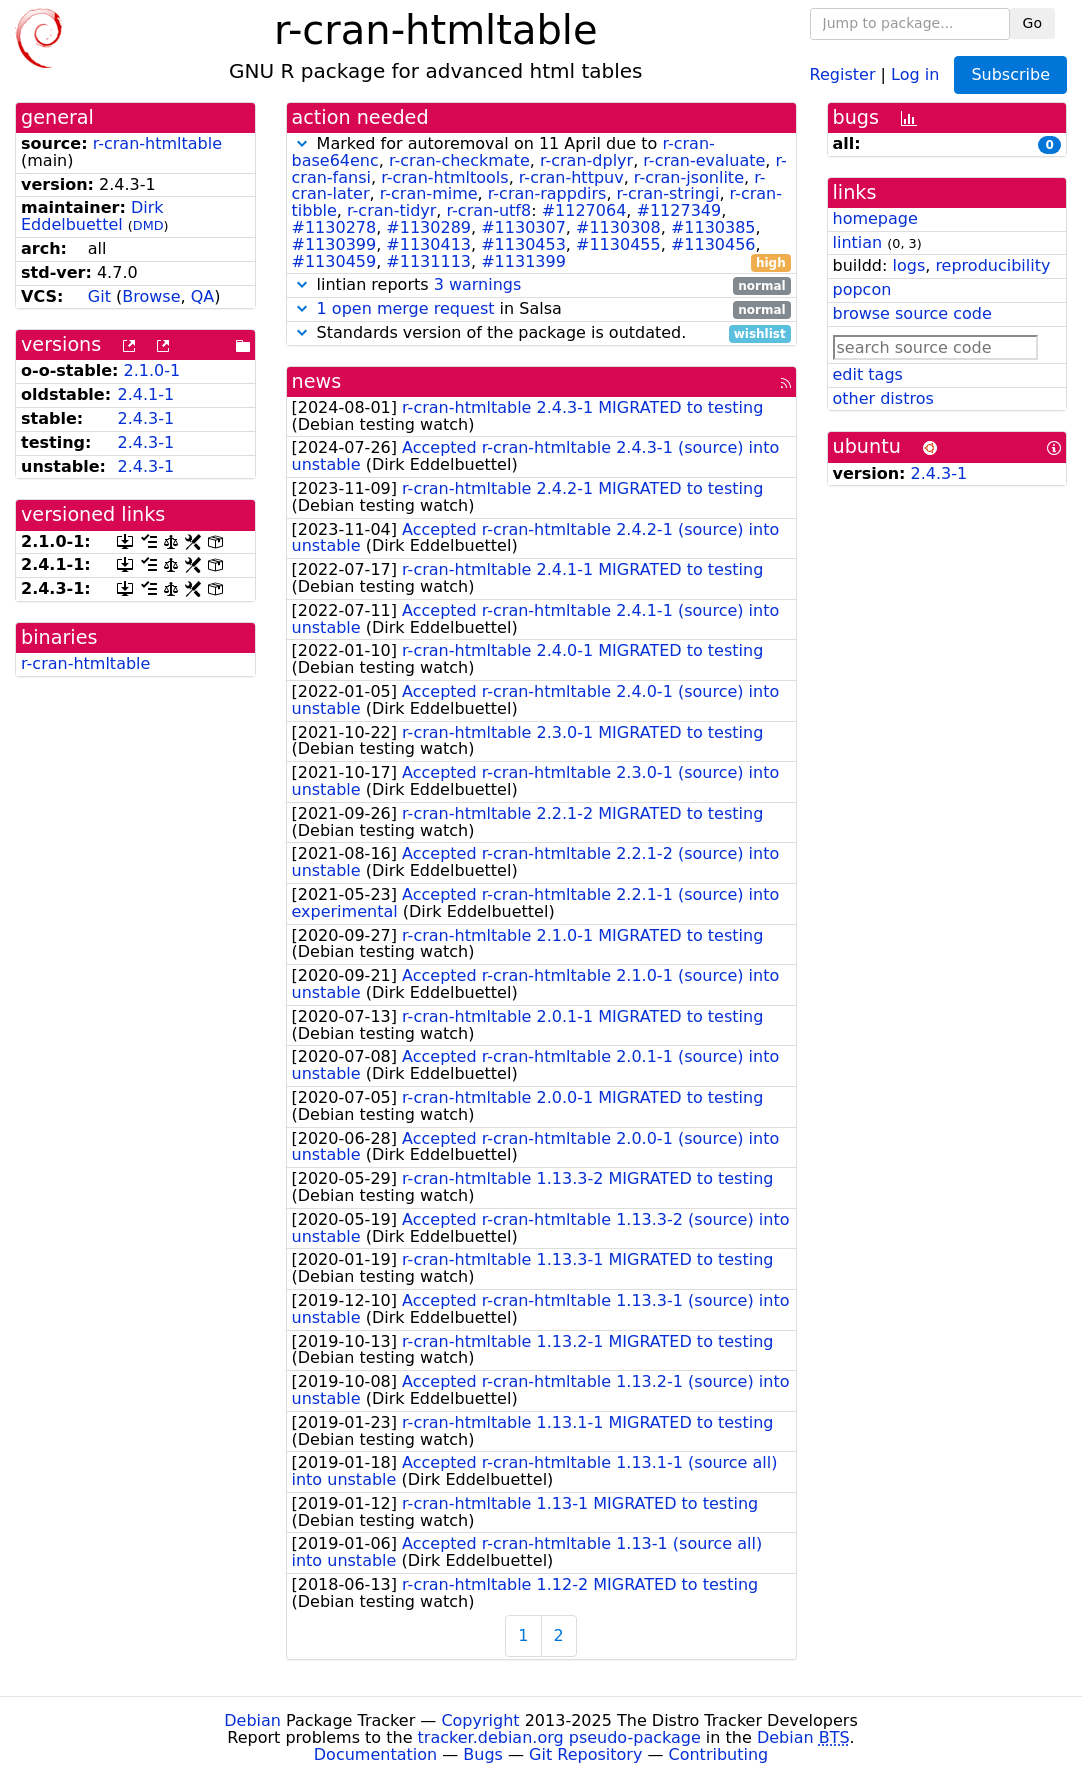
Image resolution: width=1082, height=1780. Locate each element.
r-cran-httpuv (571, 177)
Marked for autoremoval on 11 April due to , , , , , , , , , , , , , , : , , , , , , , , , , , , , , (541, 203)
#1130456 (713, 244)
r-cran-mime (429, 193)
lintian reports (541, 285)
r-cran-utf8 (489, 210)
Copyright (480, 1720)
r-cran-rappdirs (547, 193)
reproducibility (992, 265)
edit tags (868, 374)
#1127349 (679, 210)
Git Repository (585, 1754)
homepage (875, 218)
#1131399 (523, 261)
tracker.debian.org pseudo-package (559, 1737)
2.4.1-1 (145, 394)
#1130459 (334, 261)
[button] (302, 143)
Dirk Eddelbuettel (92, 216)
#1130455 (618, 244)
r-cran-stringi (668, 193)
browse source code (912, 313)
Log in (915, 73)
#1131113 (428, 261)
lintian (858, 242)
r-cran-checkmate (459, 160)
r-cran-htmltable (157, 143)
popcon (862, 289)
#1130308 (618, 227)
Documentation (375, 1754)
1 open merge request (406, 308)
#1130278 (334, 227)
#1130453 (523, 244)
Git (99, 296)
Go (1032, 23)
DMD (148, 225)
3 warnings (478, 284)
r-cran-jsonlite (689, 177)
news (317, 381)
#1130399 (334, 244)
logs (908, 265)
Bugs (483, 1754)
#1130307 (523, 227)
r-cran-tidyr (391, 210)
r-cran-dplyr (586, 160)
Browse (151, 296)
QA (203, 296)
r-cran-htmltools (445, 177)
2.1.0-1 (152, 370)
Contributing (719, 1754)
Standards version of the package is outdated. (541, 333)
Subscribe (1010, 74)
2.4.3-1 (145, 418)
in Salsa (541, 309)
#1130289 (428, 227)
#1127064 (584, 210)
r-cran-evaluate (704, 160)
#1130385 (713, 227)
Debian (252, 1720)
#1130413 (428, 244)
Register (843, 73)
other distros (883, 398)
